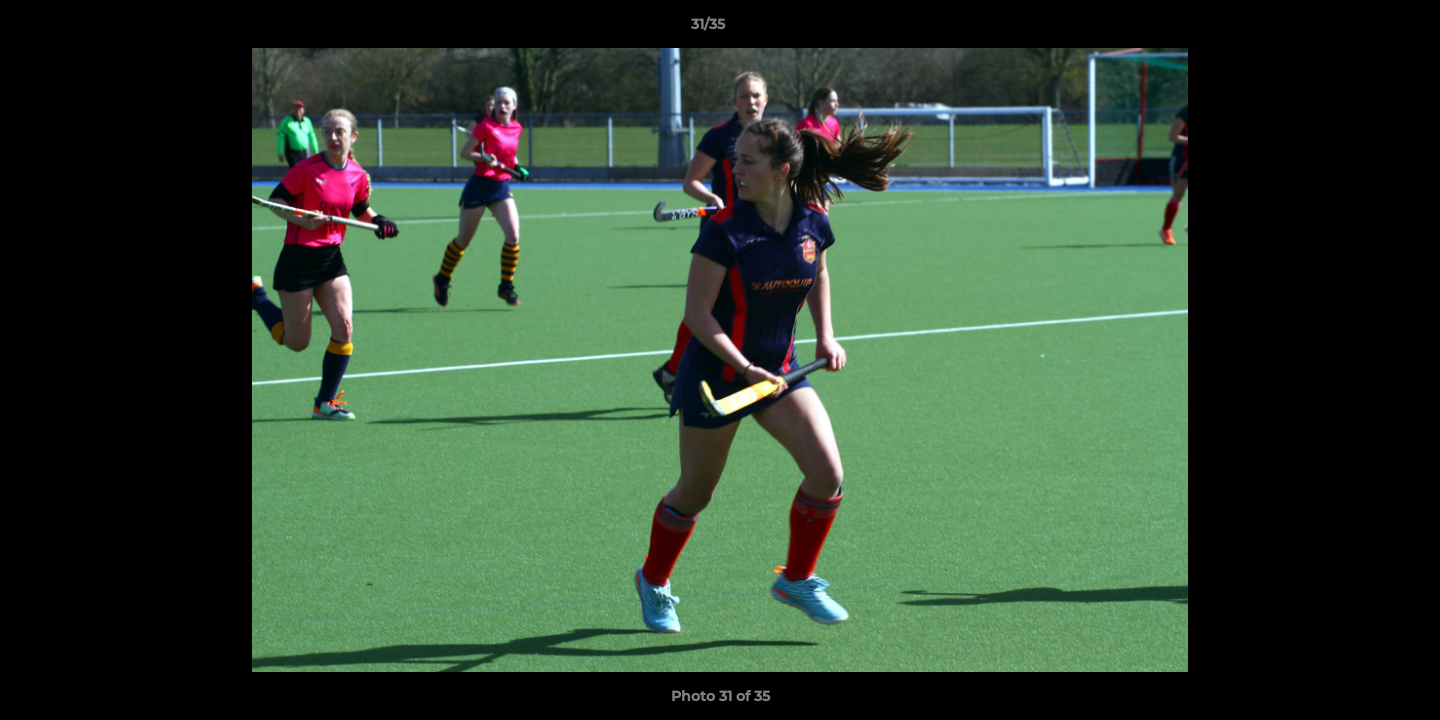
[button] (1356, 29)
